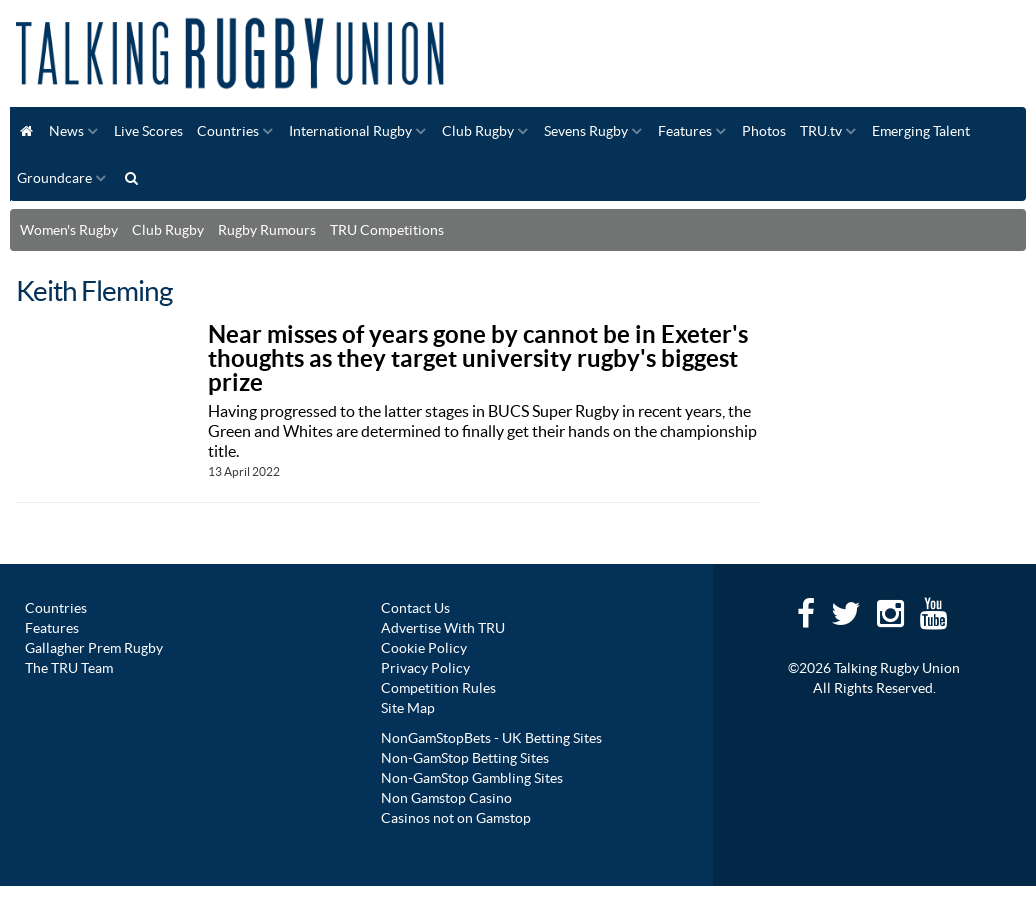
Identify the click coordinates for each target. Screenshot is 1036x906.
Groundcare (54, 178)
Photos (764, 131)
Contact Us (415, 608)
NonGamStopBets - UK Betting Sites (491, 738)
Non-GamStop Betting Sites (465, 758)
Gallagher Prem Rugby (94, 648)
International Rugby (350, 131)
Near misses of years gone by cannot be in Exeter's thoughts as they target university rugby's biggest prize (478, 358)
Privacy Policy (425, 668)
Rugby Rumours (267, 230)
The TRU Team (69, 668)
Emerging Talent (921, 131)
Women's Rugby (69, 230)
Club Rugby (478, 131)
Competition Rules (438, 688)
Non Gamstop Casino (446, 798)
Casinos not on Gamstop (456, 818)
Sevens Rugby (586, 131)
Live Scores (148, 131)
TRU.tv (821, 131)
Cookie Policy (424, 648)
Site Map (408, 708)
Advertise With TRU (443, 628)
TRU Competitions (387, 230)
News (66, 131)
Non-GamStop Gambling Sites (472, 778)
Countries (228, 131)
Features (685, 131)
